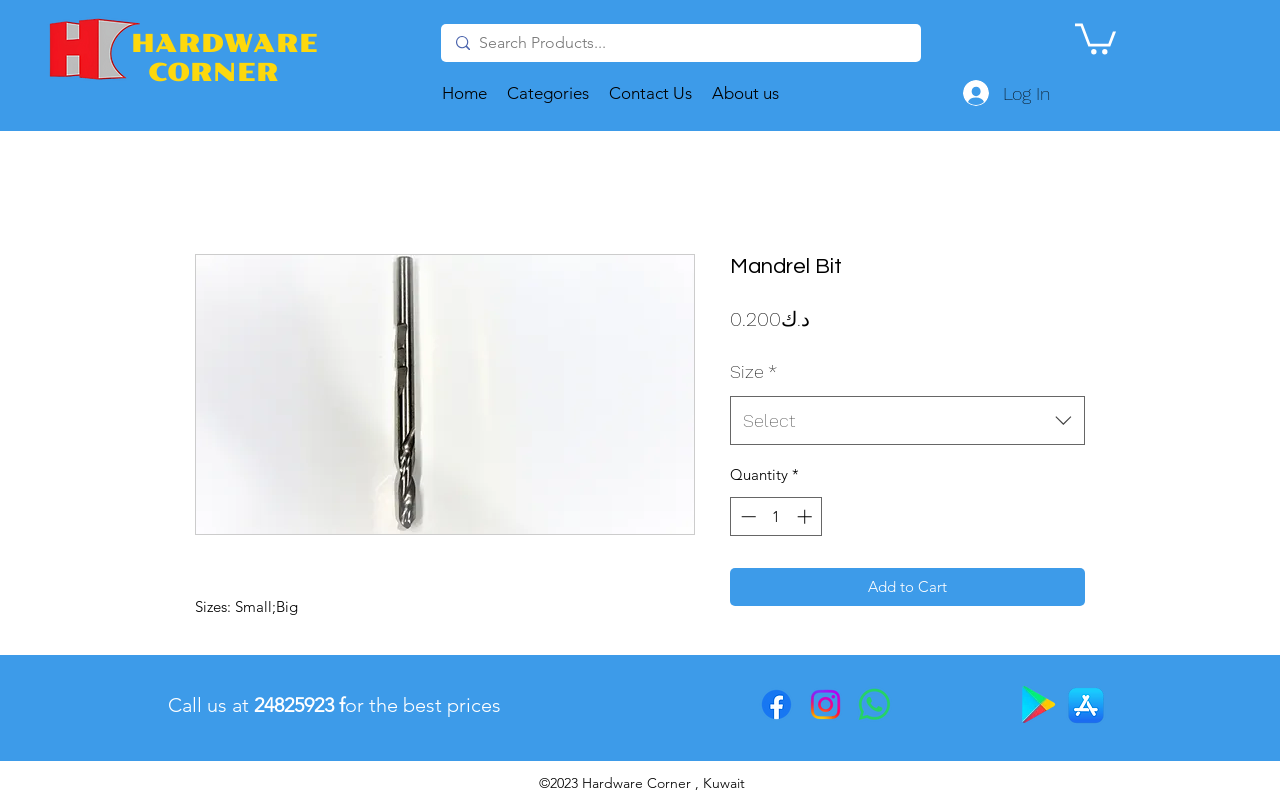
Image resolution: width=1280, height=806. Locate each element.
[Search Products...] (679, 43)
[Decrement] (746, 516)
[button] (1095, 37)
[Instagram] (825, 704)
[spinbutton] (776, 516)
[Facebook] (776, 704)
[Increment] (806, 516)
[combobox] (907, 421)
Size (753, 371)
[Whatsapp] (874, 704)
